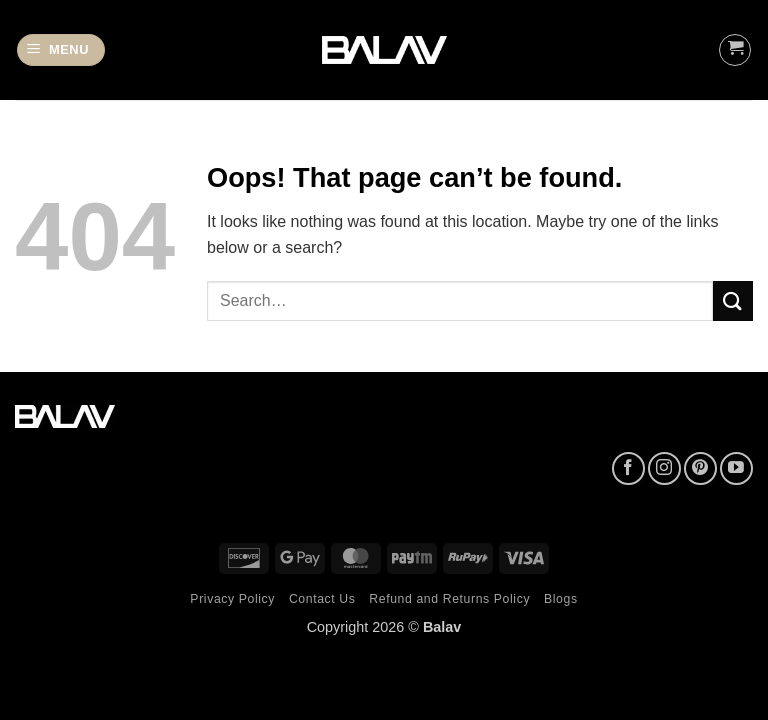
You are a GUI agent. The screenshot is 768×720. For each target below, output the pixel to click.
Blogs (561, 599)
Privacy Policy (232, 599)
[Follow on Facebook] (628, 468)
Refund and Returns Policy (449, 599)
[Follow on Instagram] (664, 468)
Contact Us (322, 599)
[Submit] (733, 300)
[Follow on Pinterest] (700, 468)
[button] (61, 50)
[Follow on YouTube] (736, 468)
